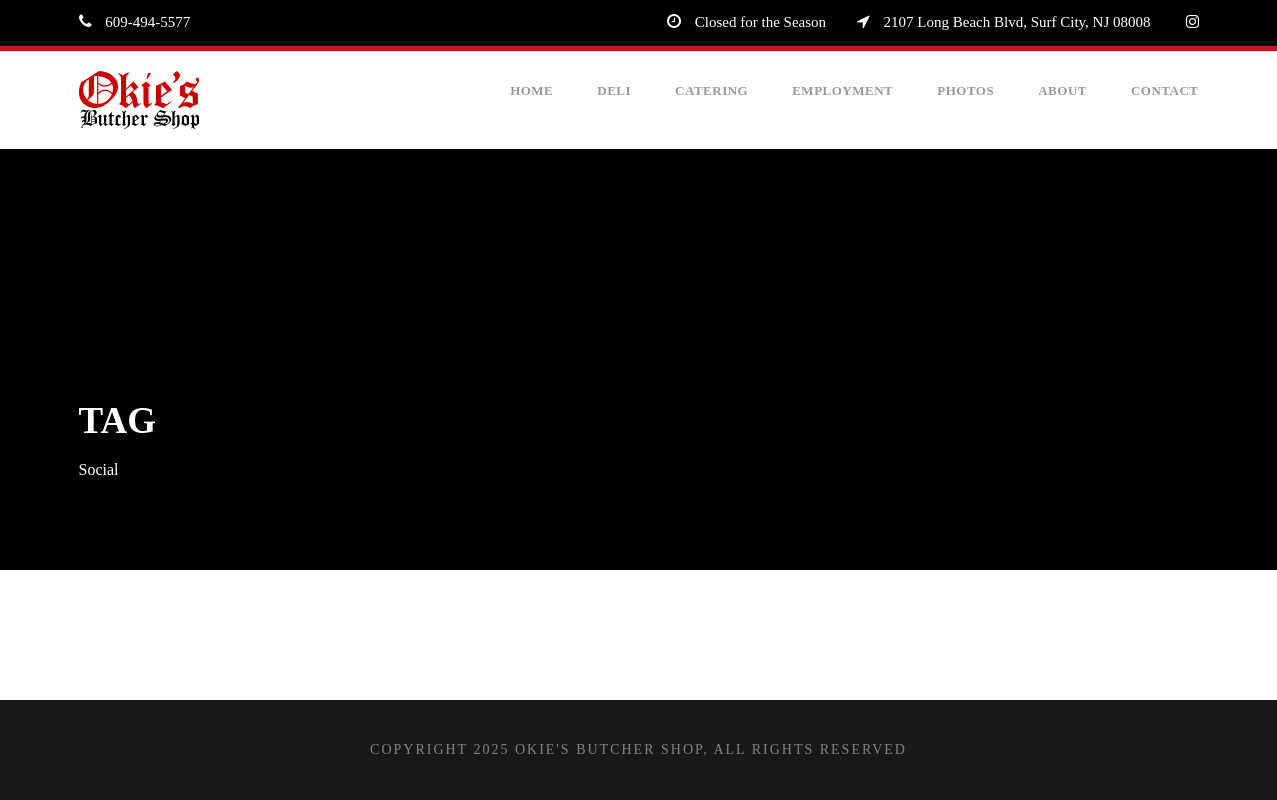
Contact (1165, 90)
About (1062, 90)
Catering (711, 90)
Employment (842, 90)
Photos (965, 90)
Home (531, 90)
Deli (614, 90)
